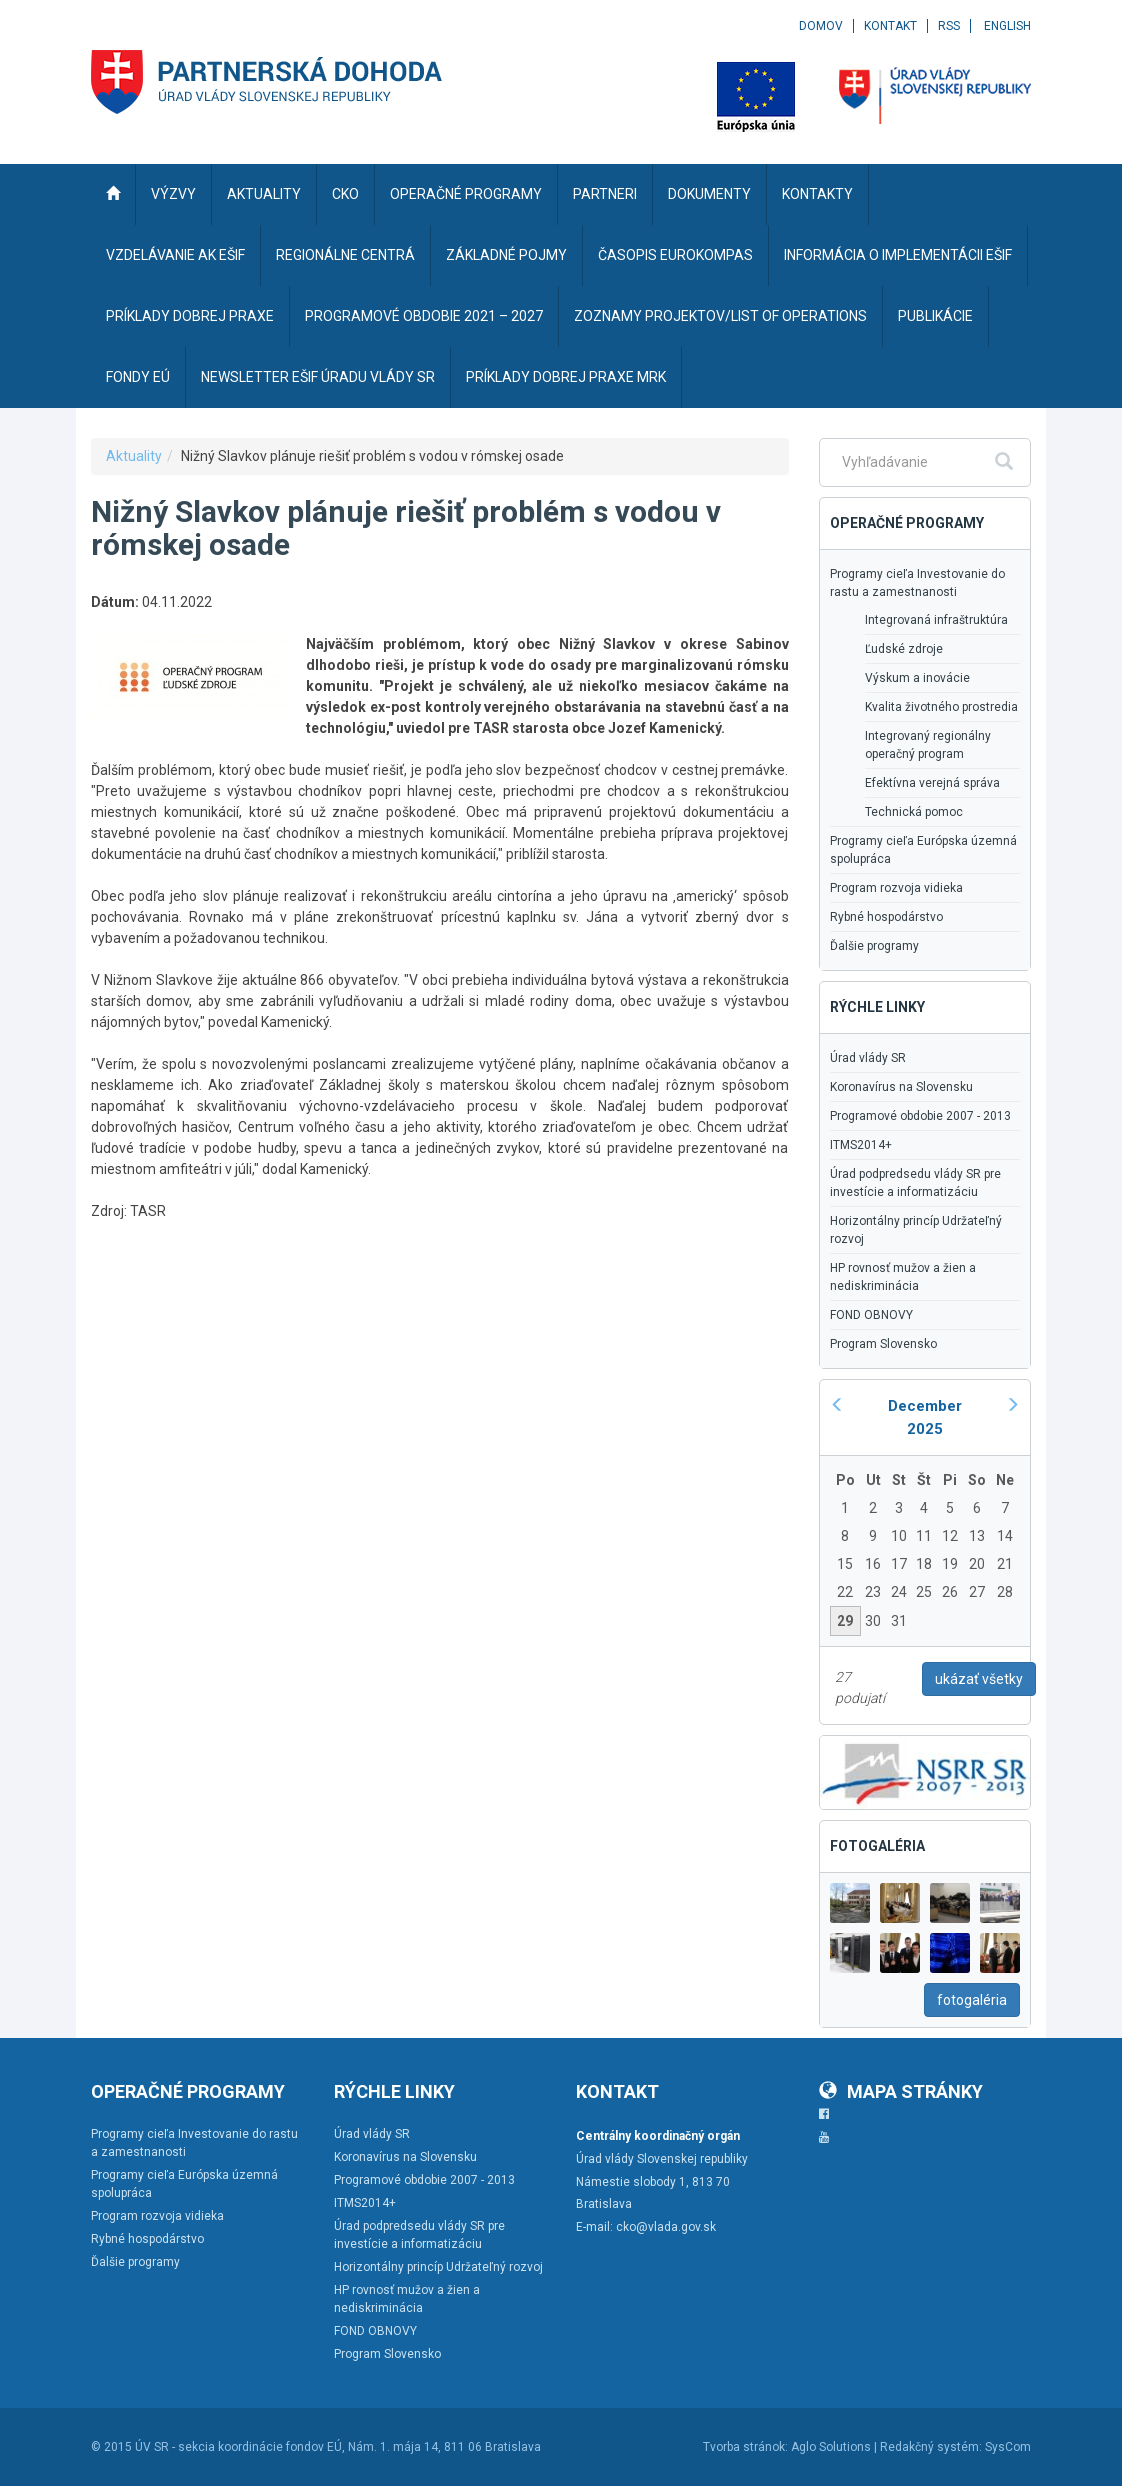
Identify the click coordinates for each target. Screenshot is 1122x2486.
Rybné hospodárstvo (886, 917)
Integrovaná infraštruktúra (936, 620)
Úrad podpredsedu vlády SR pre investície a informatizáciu (915, 1183)
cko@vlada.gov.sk (666, 2227)
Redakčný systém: (931, 2447)
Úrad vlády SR (868, 1058)
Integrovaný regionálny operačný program (928, 745)
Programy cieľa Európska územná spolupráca (923, 850)
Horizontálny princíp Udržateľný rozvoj (916, 1230)
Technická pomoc (914, 812)
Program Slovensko (883, 1344)
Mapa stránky (901, 2091)
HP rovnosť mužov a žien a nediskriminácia (903, 1277)
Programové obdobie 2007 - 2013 (920, 1116)
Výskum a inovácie (917, 678)
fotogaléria (972, 2000)
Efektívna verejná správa (932, 783)
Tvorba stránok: (745, 2447)
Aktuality (134, 456)
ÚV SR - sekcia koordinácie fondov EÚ (238, 2447)
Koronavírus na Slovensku (901, 1087)
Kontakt (890, 26)
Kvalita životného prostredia (941, 707)
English (1007, 26)
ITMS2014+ (861, 1145)
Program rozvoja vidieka (896, 888)
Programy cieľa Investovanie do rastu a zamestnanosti (917, 583)
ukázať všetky (979, 1679)
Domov (821, 26)
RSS (949, 26)
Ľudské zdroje (904, 649)
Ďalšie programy (874, 946)
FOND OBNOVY (871, 1315)
